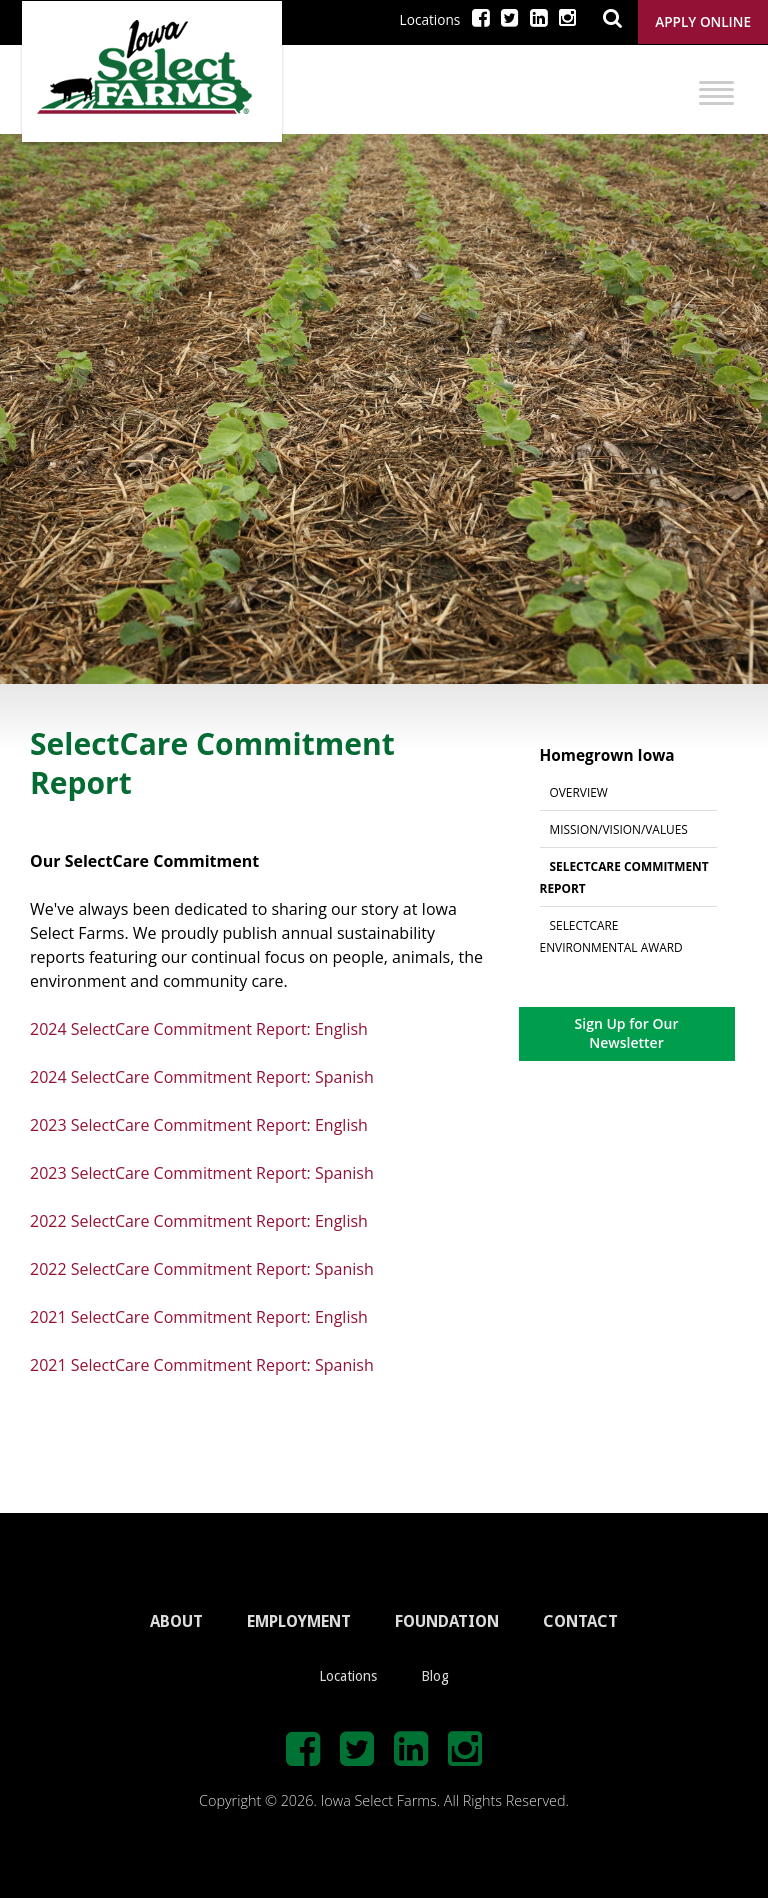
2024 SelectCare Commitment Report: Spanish (202, 1077)
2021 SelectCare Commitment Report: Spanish (202, 1365)
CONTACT (580, 1621)
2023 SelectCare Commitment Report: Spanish (202, 1173)
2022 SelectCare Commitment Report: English (199, 1221)
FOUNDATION (447, 1621)
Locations (430, 19)
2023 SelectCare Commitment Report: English (199, 1125)
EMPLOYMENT (299, 1621)
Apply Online (703, 21)
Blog (435, 1676)
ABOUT (176, 1621)
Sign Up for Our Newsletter (627, 1032)
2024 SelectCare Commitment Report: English (199, 1029)
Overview (579, 792)
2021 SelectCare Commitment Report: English (199, 1317)
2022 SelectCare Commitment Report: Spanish (202, 1269)
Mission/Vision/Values (619, 829)
